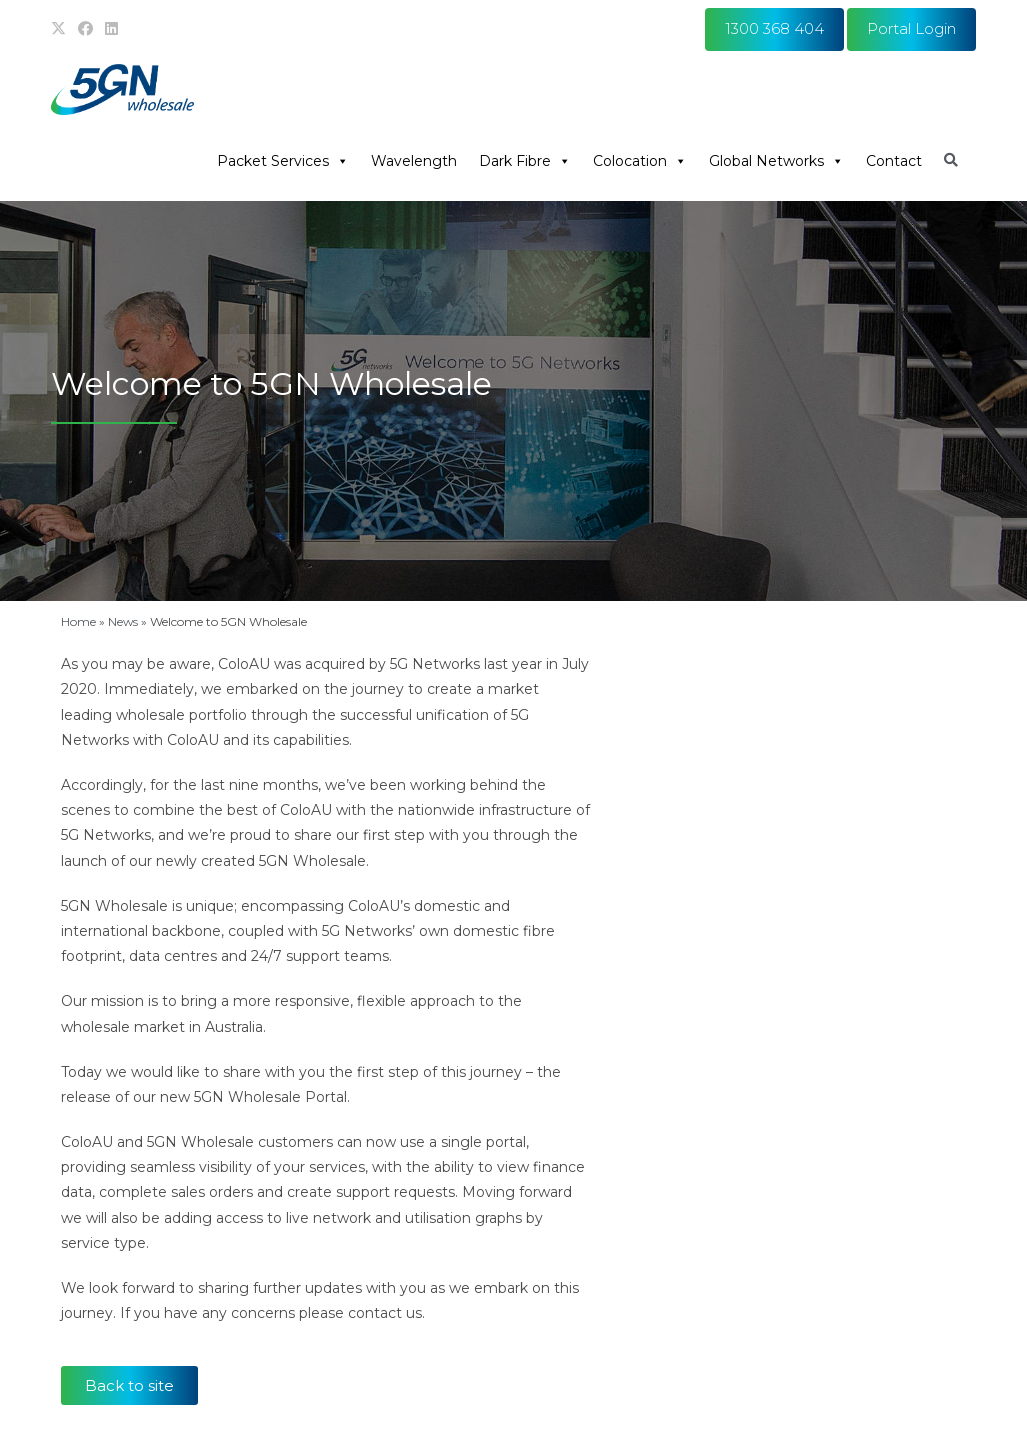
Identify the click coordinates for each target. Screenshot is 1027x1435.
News (123, 621)
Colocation (640, 161)
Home (78, 621)
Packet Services (283, 161)
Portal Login (911, 28)
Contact (894, 161)
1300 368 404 (774, 28)
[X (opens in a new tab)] (61, 29)
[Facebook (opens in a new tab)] (85, 29)
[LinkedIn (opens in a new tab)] (111, 29)
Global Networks (776, 161)
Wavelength (414, 161)
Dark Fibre (525, 161)
